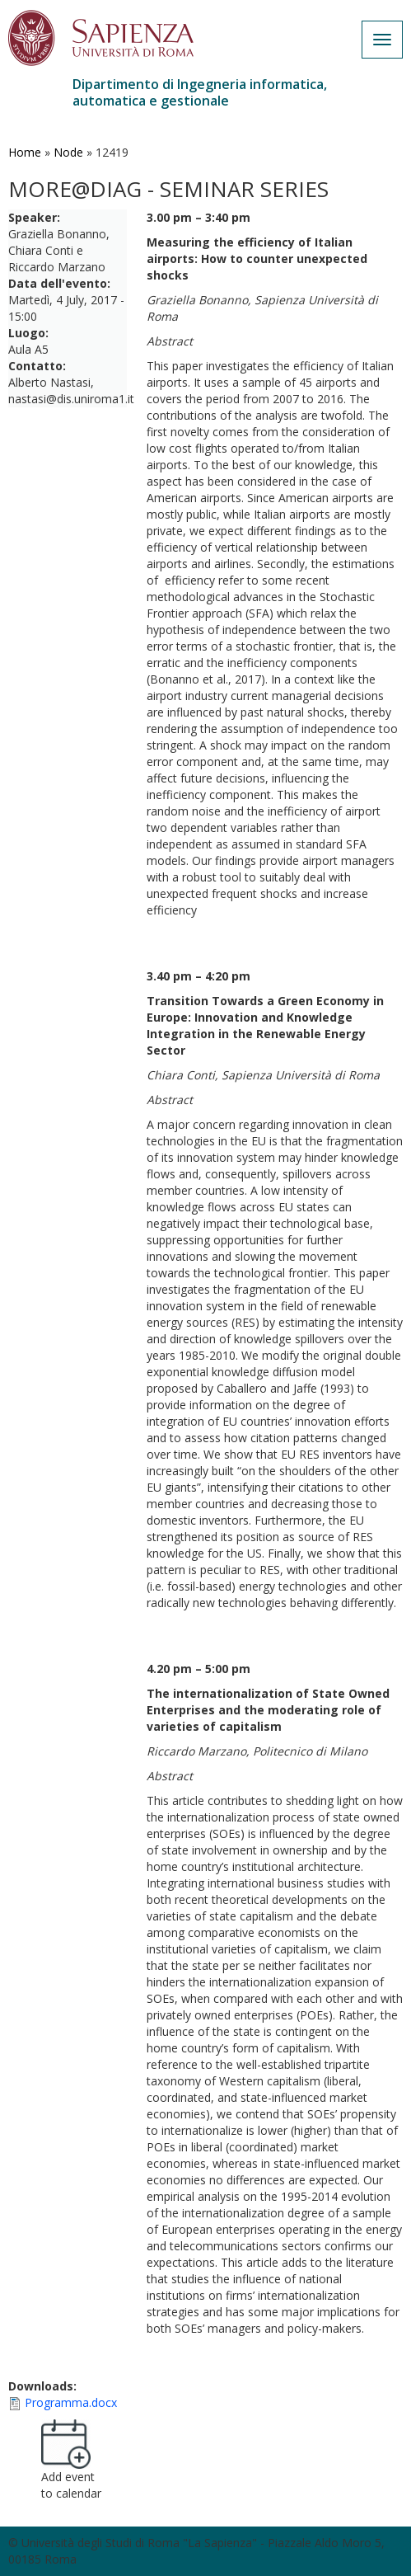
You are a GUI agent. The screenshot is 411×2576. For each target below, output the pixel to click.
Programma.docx (71, 2402)
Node (68, 152)
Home (24, 152)
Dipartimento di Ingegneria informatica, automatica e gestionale (199, 92)
